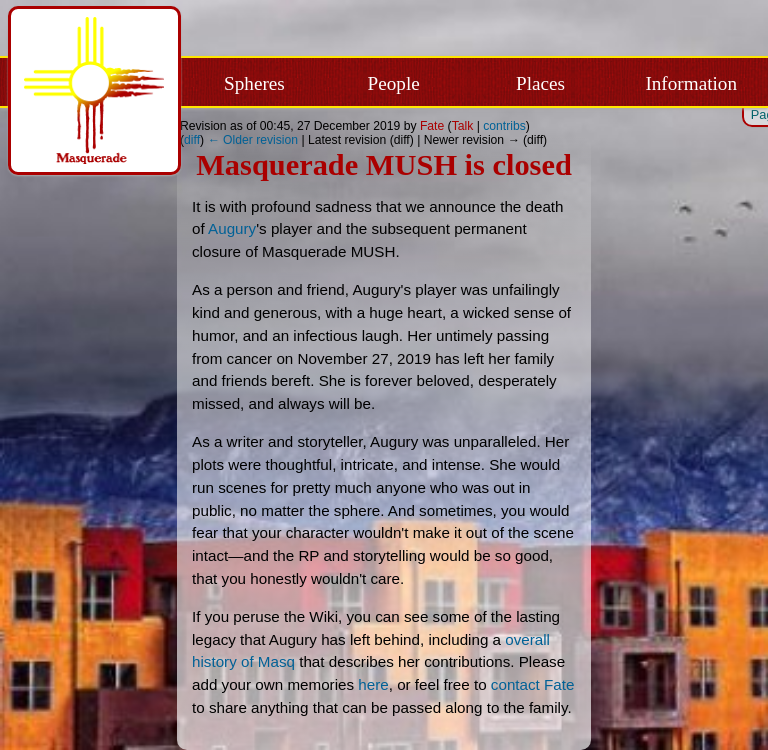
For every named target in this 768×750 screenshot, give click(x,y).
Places (540, 83)
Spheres (254, 83)
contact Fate (533, 684)
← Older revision (253, 140)
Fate (432, 126)
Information (691, 83)
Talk (463, 126)
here (373, 684)
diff (192, 140)
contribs (504, 126)
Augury (232, 228)
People (394, 83)
